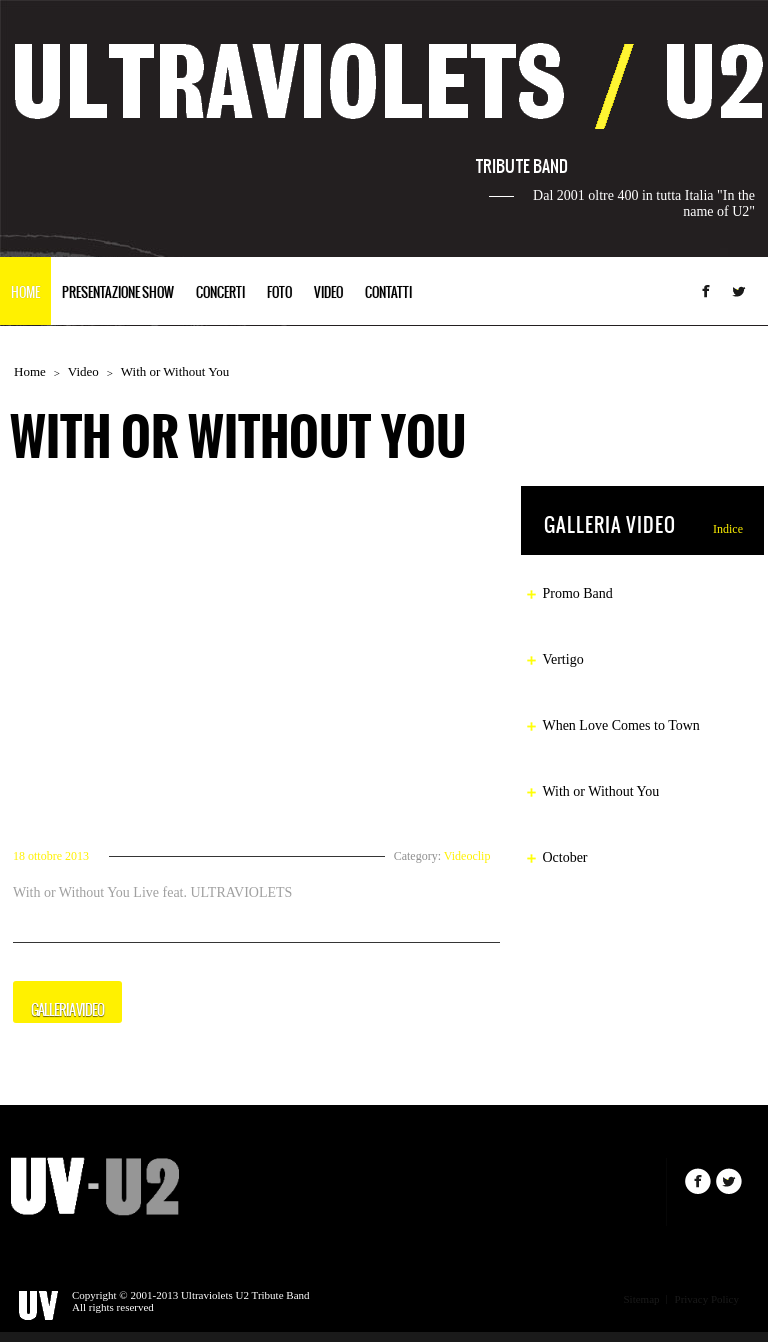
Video (83, 371)
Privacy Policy (707, 1299)
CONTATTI (388, 293)
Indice (728, 529)
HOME (25, 293)
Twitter (739, 291)
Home (30, 371)
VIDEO (328, 293)
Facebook (706, 291)
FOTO (279, 293)
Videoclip (467, 856)
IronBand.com (94, 1186)
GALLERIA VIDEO (67, 1011)
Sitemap (641, 1299)
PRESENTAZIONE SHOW (118, 293)
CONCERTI (220, 293)
